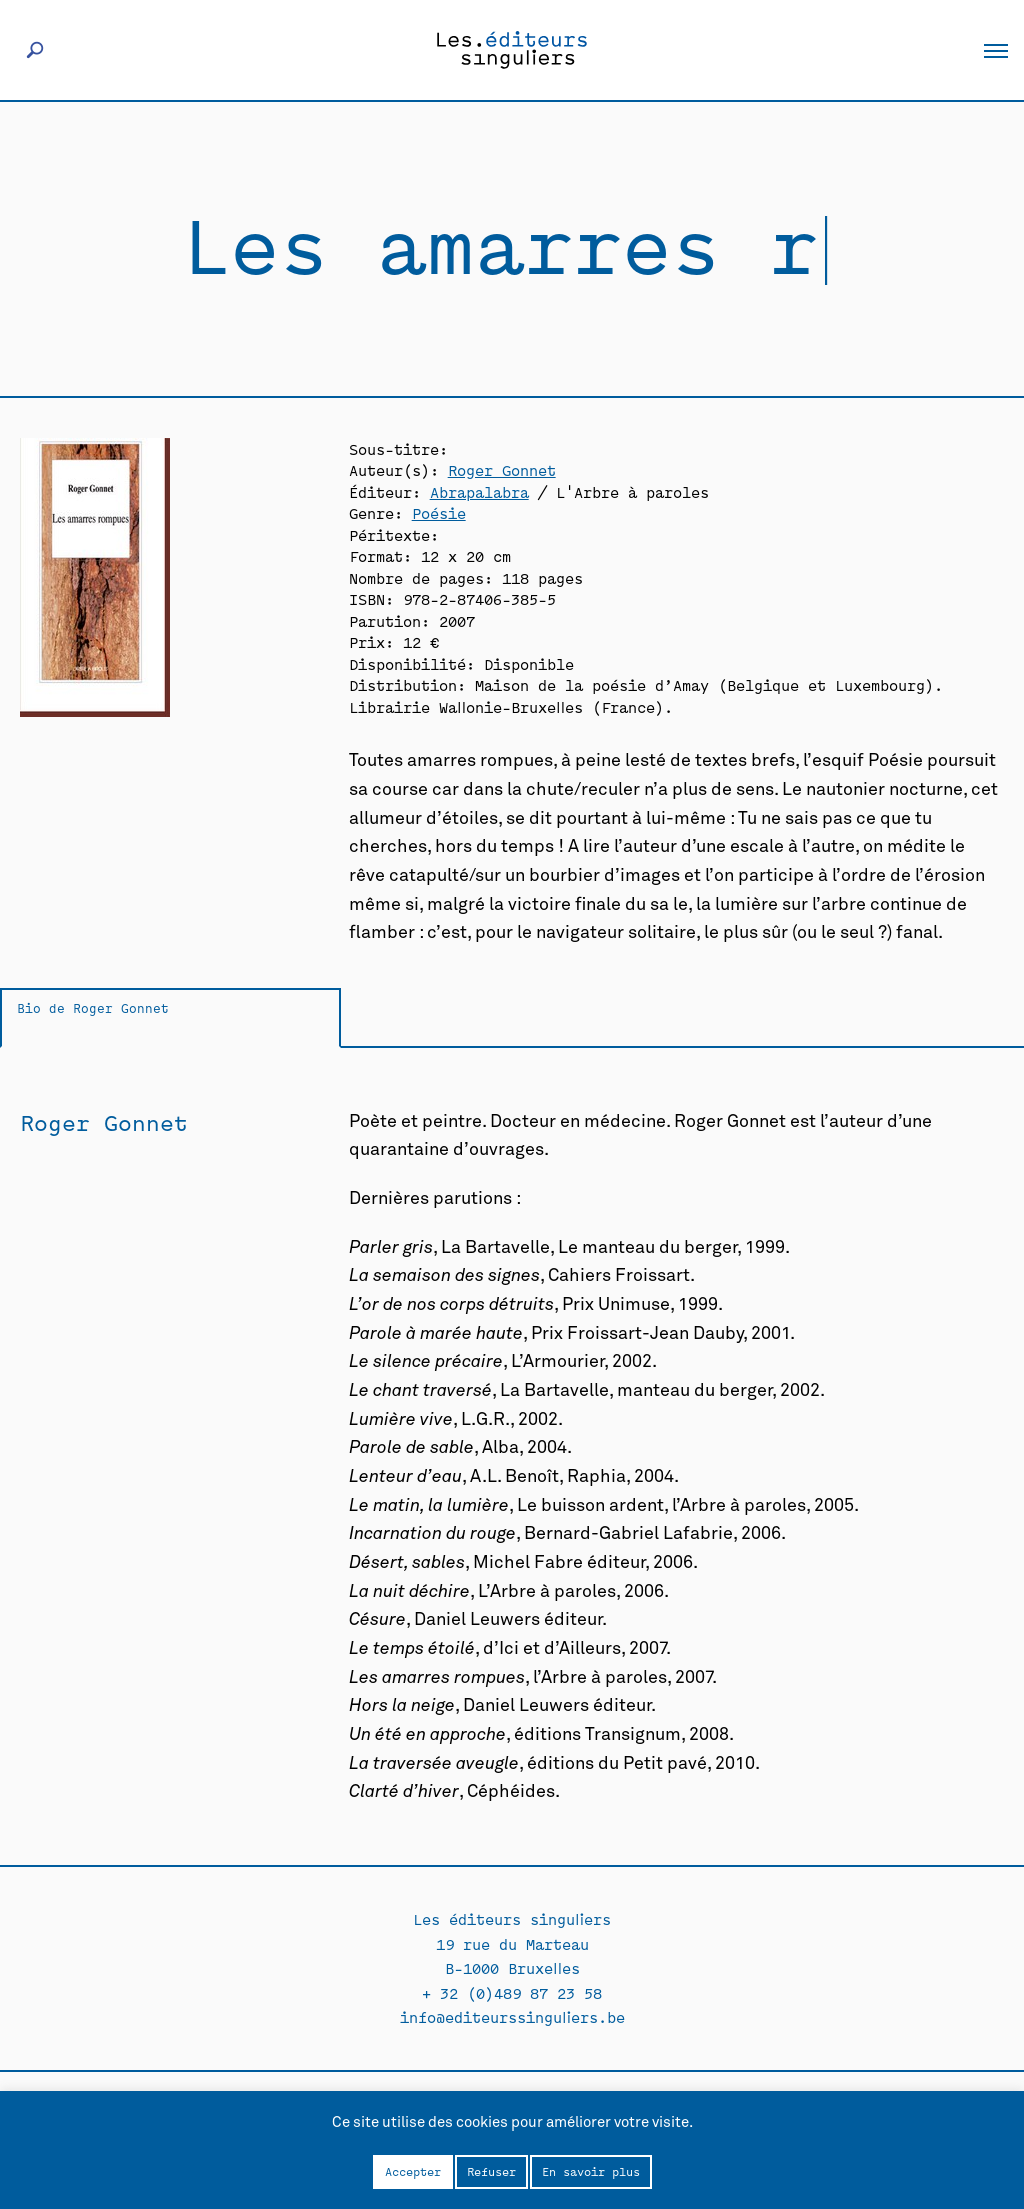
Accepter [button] (413, 2171)
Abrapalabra (479, 491)
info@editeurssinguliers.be (512, 2016)
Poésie (439, 512)
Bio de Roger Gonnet (93, 1007)
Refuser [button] (491, 2171)
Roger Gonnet (502, 469)
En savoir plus (591, 2171)
